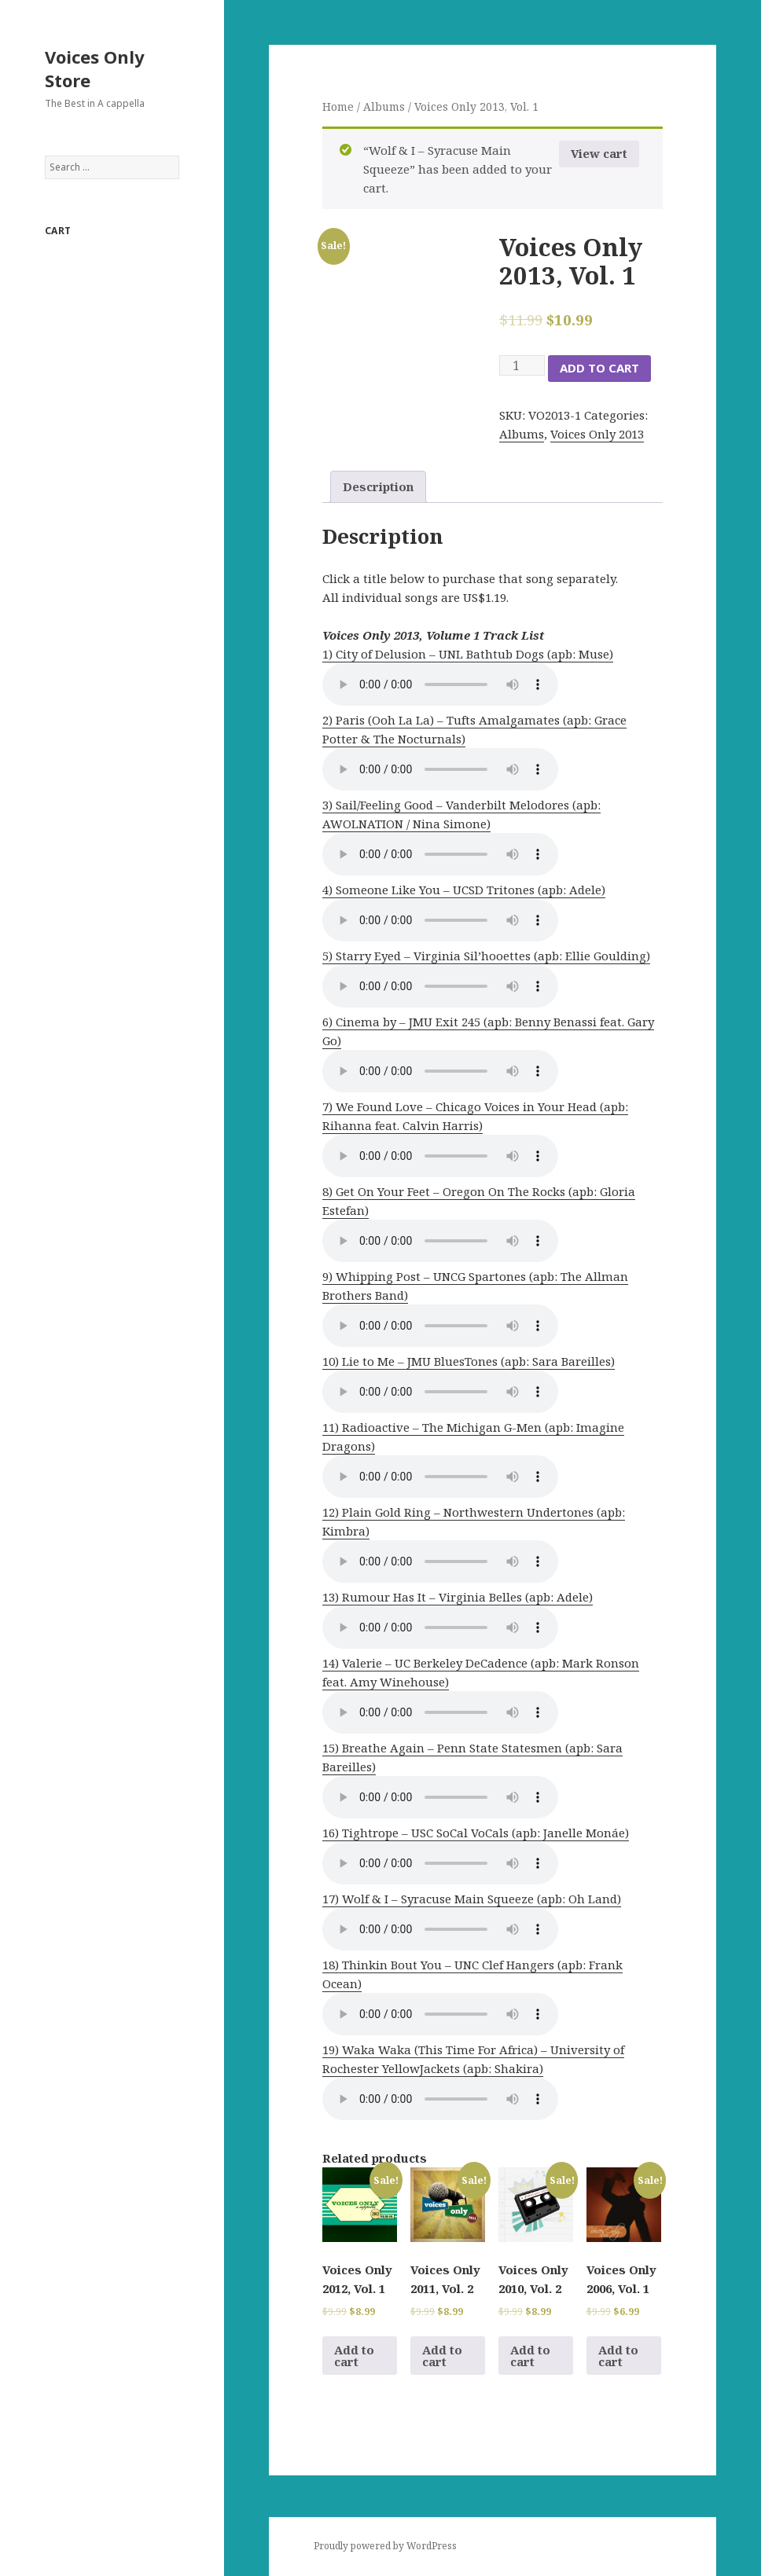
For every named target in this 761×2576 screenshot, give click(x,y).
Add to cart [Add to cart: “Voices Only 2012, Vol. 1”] (354, 2355)
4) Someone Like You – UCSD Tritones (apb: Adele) (463, 889)
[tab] (378, 487)
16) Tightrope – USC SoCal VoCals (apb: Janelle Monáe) (475, 1832)
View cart (599, 153)
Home (338, 106)
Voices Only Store (95, 68)
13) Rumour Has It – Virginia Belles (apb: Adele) (457, 1597)
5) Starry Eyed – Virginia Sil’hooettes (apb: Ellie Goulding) (486, 955)
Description (378, 486)
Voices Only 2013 (597, 434)
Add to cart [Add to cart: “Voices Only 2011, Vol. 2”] (442, 2355)
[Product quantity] (522, 365)
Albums (384, 106)
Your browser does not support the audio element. (440, 684)
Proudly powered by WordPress (385, 2545)
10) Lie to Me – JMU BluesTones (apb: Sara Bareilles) (468, 1361)
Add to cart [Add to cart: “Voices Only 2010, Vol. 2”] (530, 2355)
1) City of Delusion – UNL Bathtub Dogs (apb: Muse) (467, 654)
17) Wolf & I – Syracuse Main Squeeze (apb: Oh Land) (471, 1898)
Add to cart (599, 368)
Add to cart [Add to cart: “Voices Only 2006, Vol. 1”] (618, 2355)
